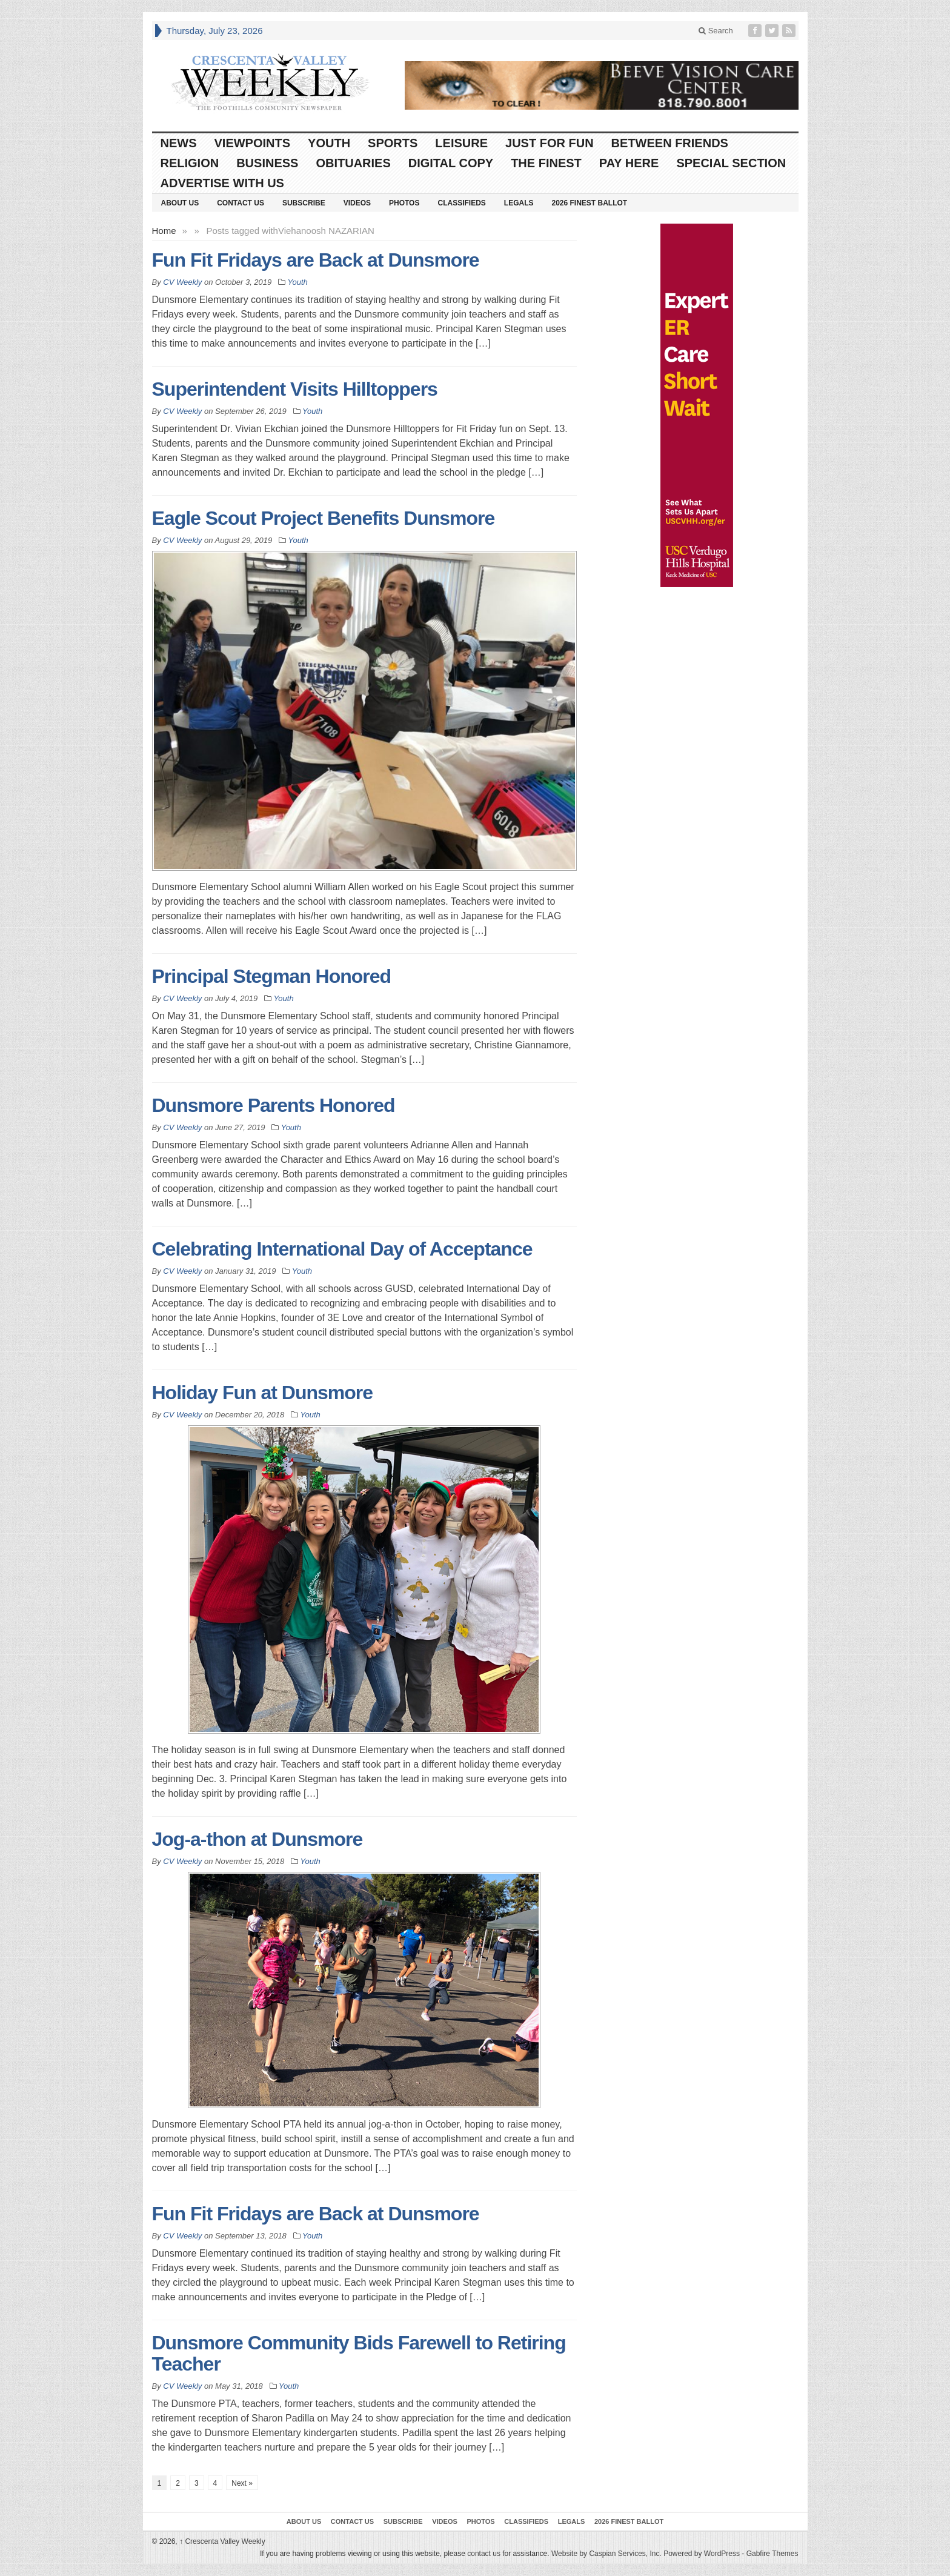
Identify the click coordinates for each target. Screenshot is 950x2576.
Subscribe (303, 203)
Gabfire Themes (772, 2553)
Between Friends (669, 143)
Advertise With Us (222, 183)
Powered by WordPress (701, 2553)
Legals (519, 203)
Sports (392, 143)
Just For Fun (549, 143)
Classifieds (461, 203)
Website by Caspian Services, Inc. (606, 2553)
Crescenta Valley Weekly (222, 2541)
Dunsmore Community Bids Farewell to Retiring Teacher (359, 2353)
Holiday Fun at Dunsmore (262, 1392)
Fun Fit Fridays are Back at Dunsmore (315, 260)
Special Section (731, 163)
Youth (329, 143)
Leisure (461, 143)
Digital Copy (450, 163)
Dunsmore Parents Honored (273, 1105)
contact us (483, 2553)
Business (267, 163)
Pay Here (629, 163)
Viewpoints (252, 143)
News (179, 143)
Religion (190, 163)
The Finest (546, 163)
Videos (357, 203)
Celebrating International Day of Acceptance (342, 1249)
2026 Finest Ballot (589, 203)
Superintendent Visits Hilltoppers (294, 389)
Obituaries (353, 163)
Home (164, 230)
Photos (404, 203)
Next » (242, 2483)
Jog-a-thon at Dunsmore (257, 1839)
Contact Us (240, 203)
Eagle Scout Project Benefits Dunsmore (323, 518)
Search (716, 30)
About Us (180, 203)
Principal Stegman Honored (271, 976)
